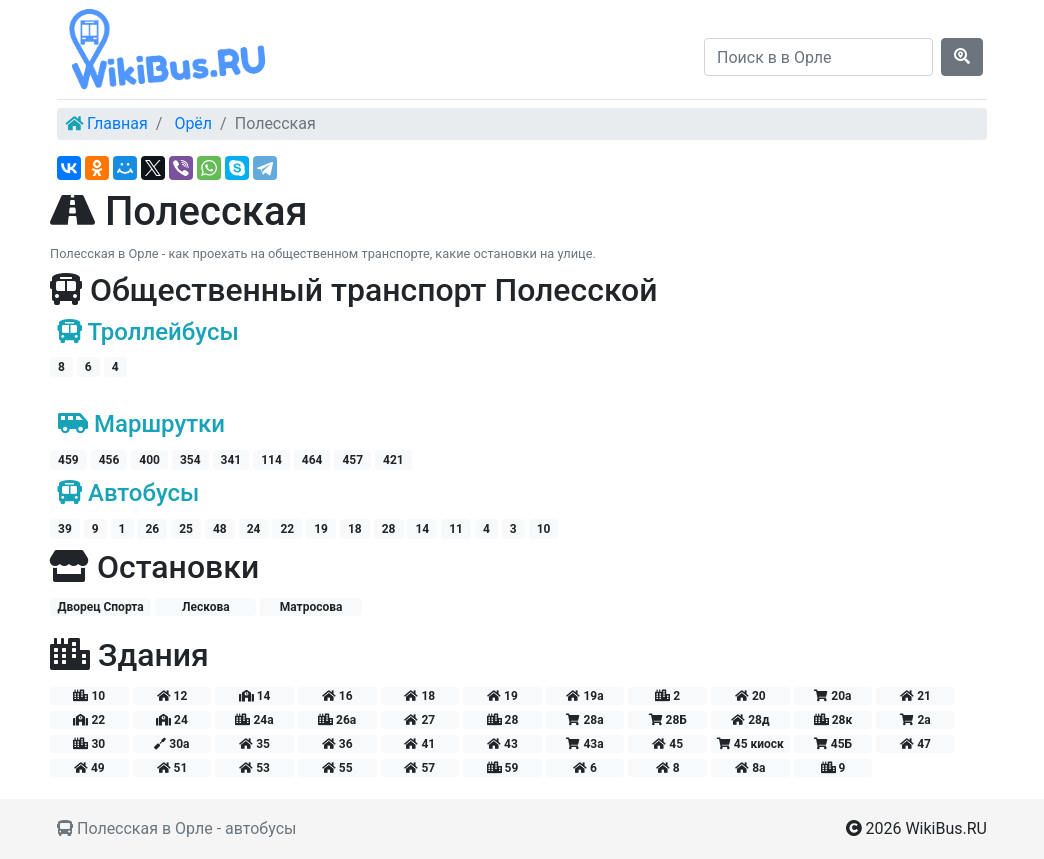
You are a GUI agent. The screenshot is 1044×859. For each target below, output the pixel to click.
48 (220, 529)
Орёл (193, 123)
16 (337, 696)
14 (422, 529)
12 (172, 696)
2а (915, 720)
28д (750, 720)
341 (231, 460)
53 (254, 768)
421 (393, 460)
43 (502, 744)
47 (915, 744)
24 (254, 529)
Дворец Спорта (100, 607)
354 (190, 460)
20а (832, 696)
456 (109, 460)
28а (584, 720)
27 (419, 720)
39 (65, 529)
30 (89, 744)
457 (352, 460)
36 (337, 744)
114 (271, 460)
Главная (117, 123)
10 (544, 529)
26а (337, 720)
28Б (668, 720)
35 (254, 744)
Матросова (311, 607)
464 (312, 460)
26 (152, 529)
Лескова (206, 607)
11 (456, 529)
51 (172, 768)
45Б (833, 744)
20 (750, 696)
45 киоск (750, 744)
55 (337, 768)
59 (503, 768)
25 (186, 529)
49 (89, 768)
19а (584, 696)
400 (149, 460)
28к (833, 720)
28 (389, 529)
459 (68, 460)
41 (419, 744)
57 (419, 768)
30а (171, 744)
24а (254, 720)
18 (355, 529)
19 (321, 529)
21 (915, 696)
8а (750, 768)
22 (287, 529)
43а (584, 744)
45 (667, 744)
